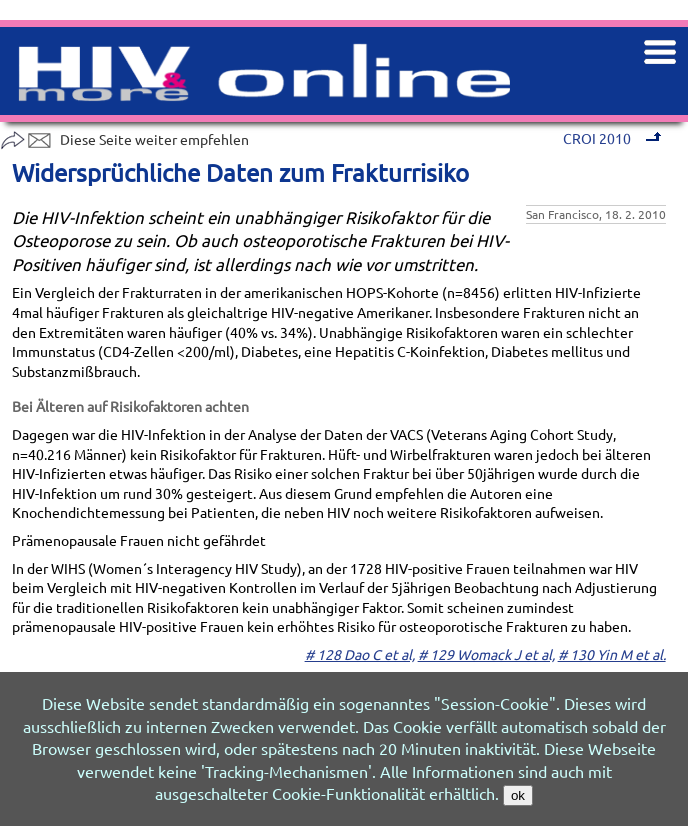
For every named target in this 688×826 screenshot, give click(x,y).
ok (518, 795)
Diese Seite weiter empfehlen (124, 139)
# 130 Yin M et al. (612, 654)
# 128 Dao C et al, (360, 654)
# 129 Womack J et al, (486, 654)
